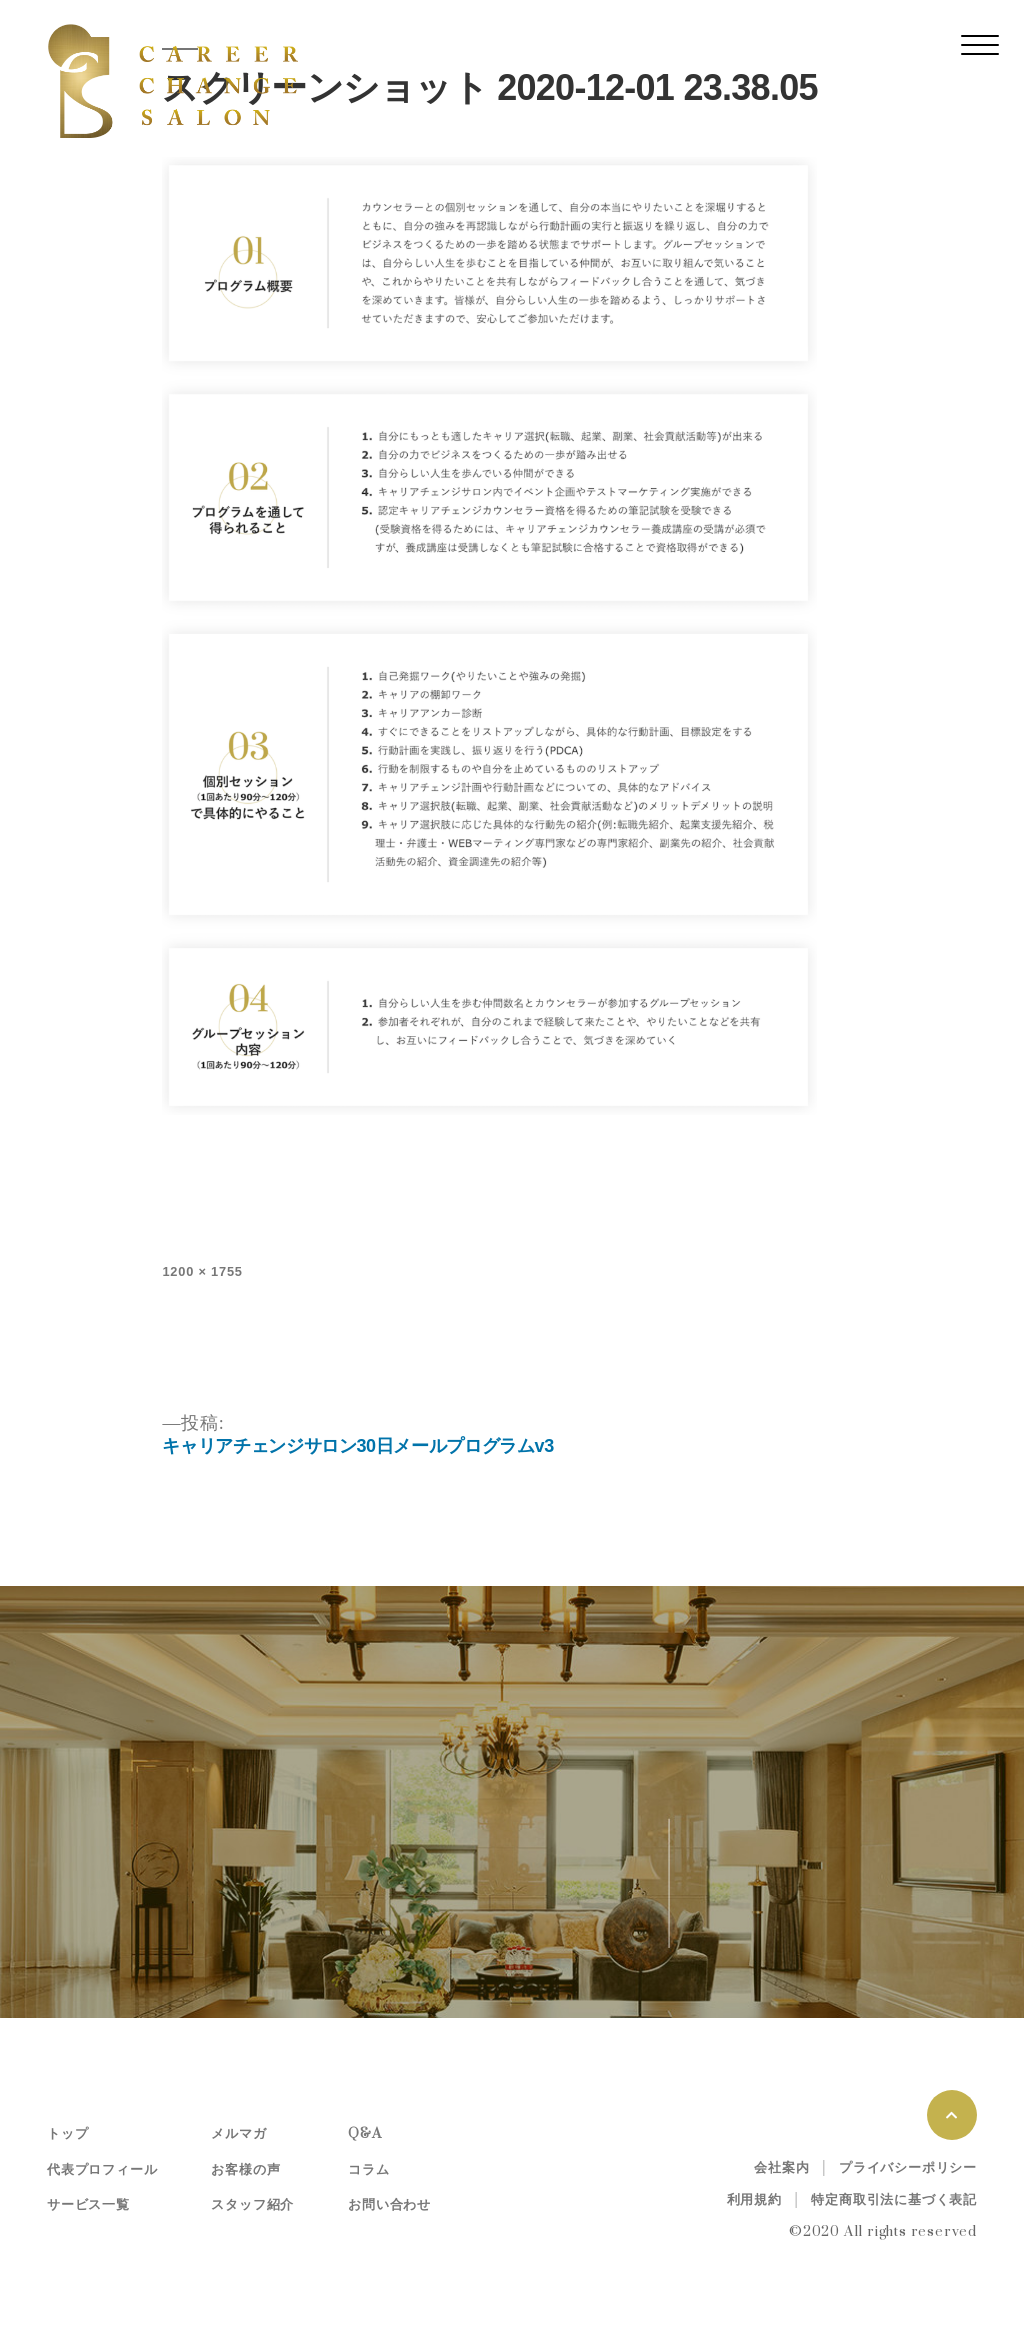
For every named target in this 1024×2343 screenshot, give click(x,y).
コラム (368, 2170)
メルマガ (238, 2134)
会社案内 (781, 2168)
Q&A (364, 2134)
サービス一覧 (88, 2205)
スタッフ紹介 (252, 2205)
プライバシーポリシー (908, 2168)
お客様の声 (245, 2170)
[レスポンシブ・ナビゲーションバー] (980, 45)
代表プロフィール (102, 2170)
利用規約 (754, 2200)
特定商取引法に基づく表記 (894, 2200)
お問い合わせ (389, 2205)
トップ (67, 2134)
